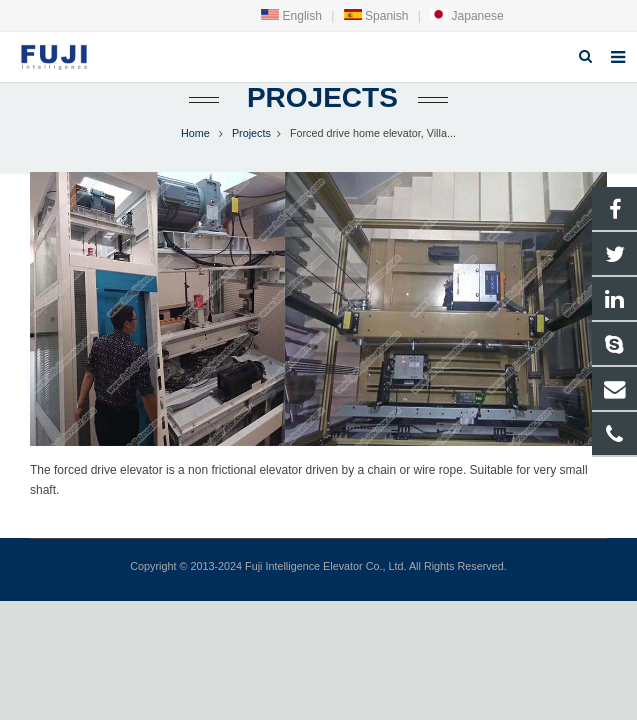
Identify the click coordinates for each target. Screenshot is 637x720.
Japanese (466, 16)
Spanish (376, 16)
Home (195, 133)
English (291, 16)
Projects (318, 97)
